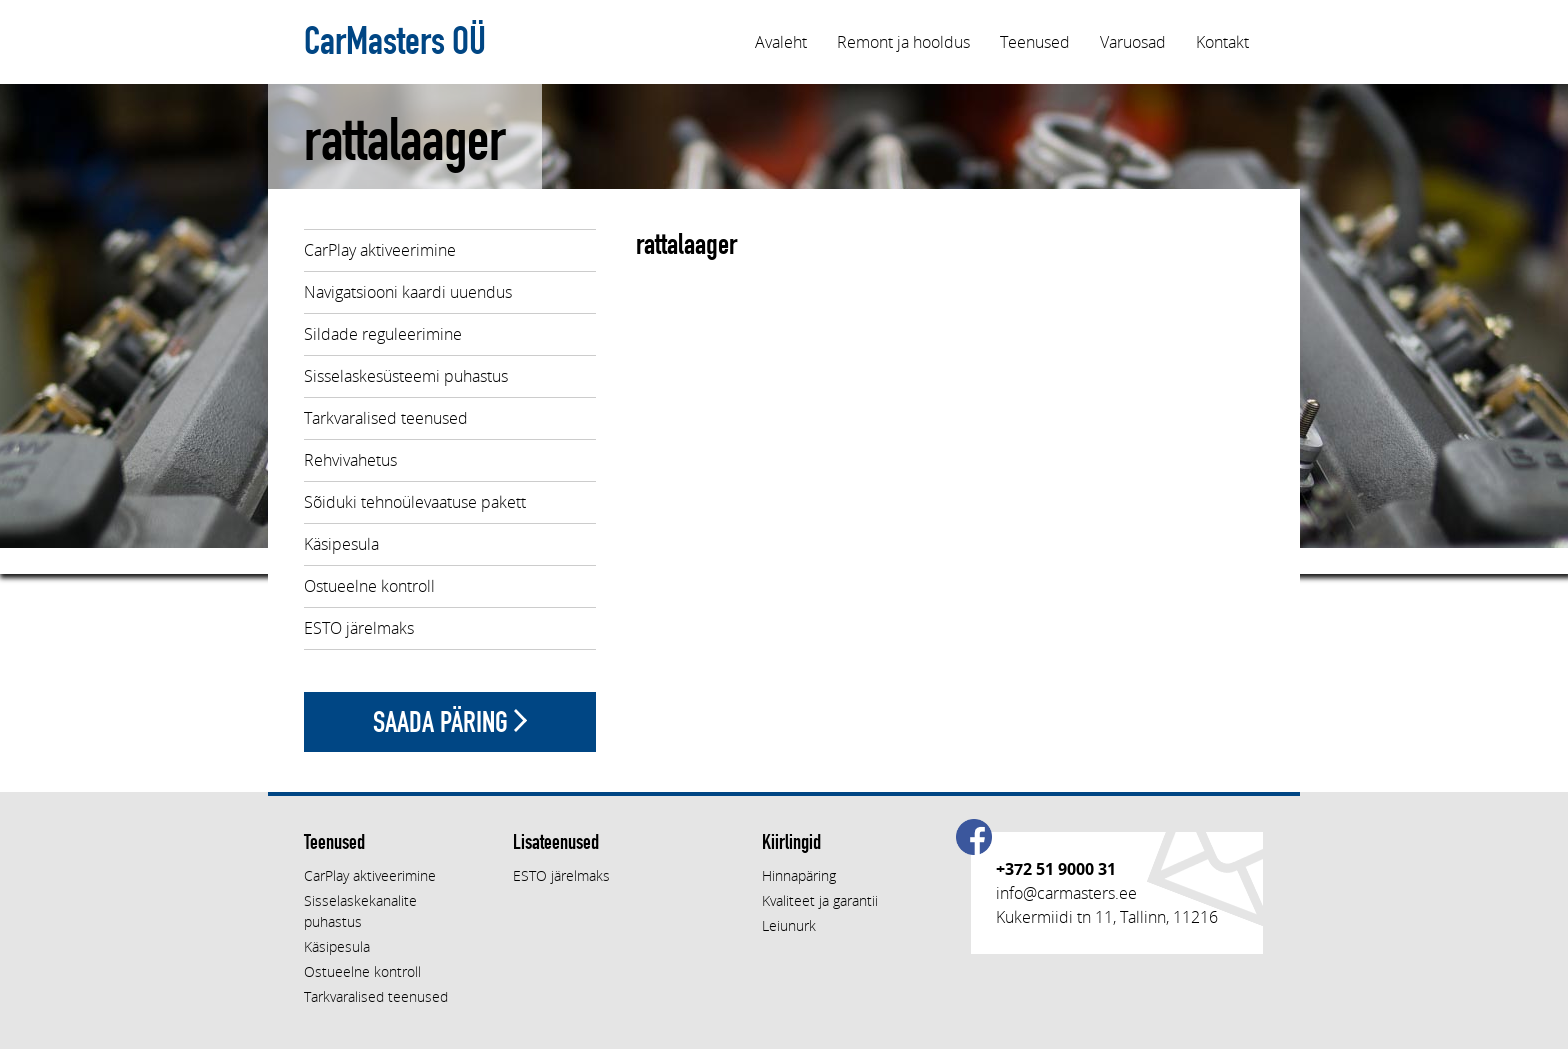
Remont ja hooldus (903, 42)
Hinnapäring (799, 875)
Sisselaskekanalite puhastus (360, 911)
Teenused (1035, 42)
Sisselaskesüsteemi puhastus (406, 376)
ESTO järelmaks (359, 628)
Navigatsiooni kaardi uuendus (408, 292)
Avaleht (781, 42)
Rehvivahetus (350, 460)
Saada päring (450, 721)
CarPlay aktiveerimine (380, 250)
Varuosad (1133, 42)
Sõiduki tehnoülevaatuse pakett (415, 502)
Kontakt (1222, 42)
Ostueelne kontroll (369, 586)
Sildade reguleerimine (383, 334)
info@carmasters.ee (1066, 893)
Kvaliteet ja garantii (820, 900)
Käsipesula (341, 544)
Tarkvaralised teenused (386, 418)
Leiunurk (789, 925)
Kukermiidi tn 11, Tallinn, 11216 (1107, 917)
